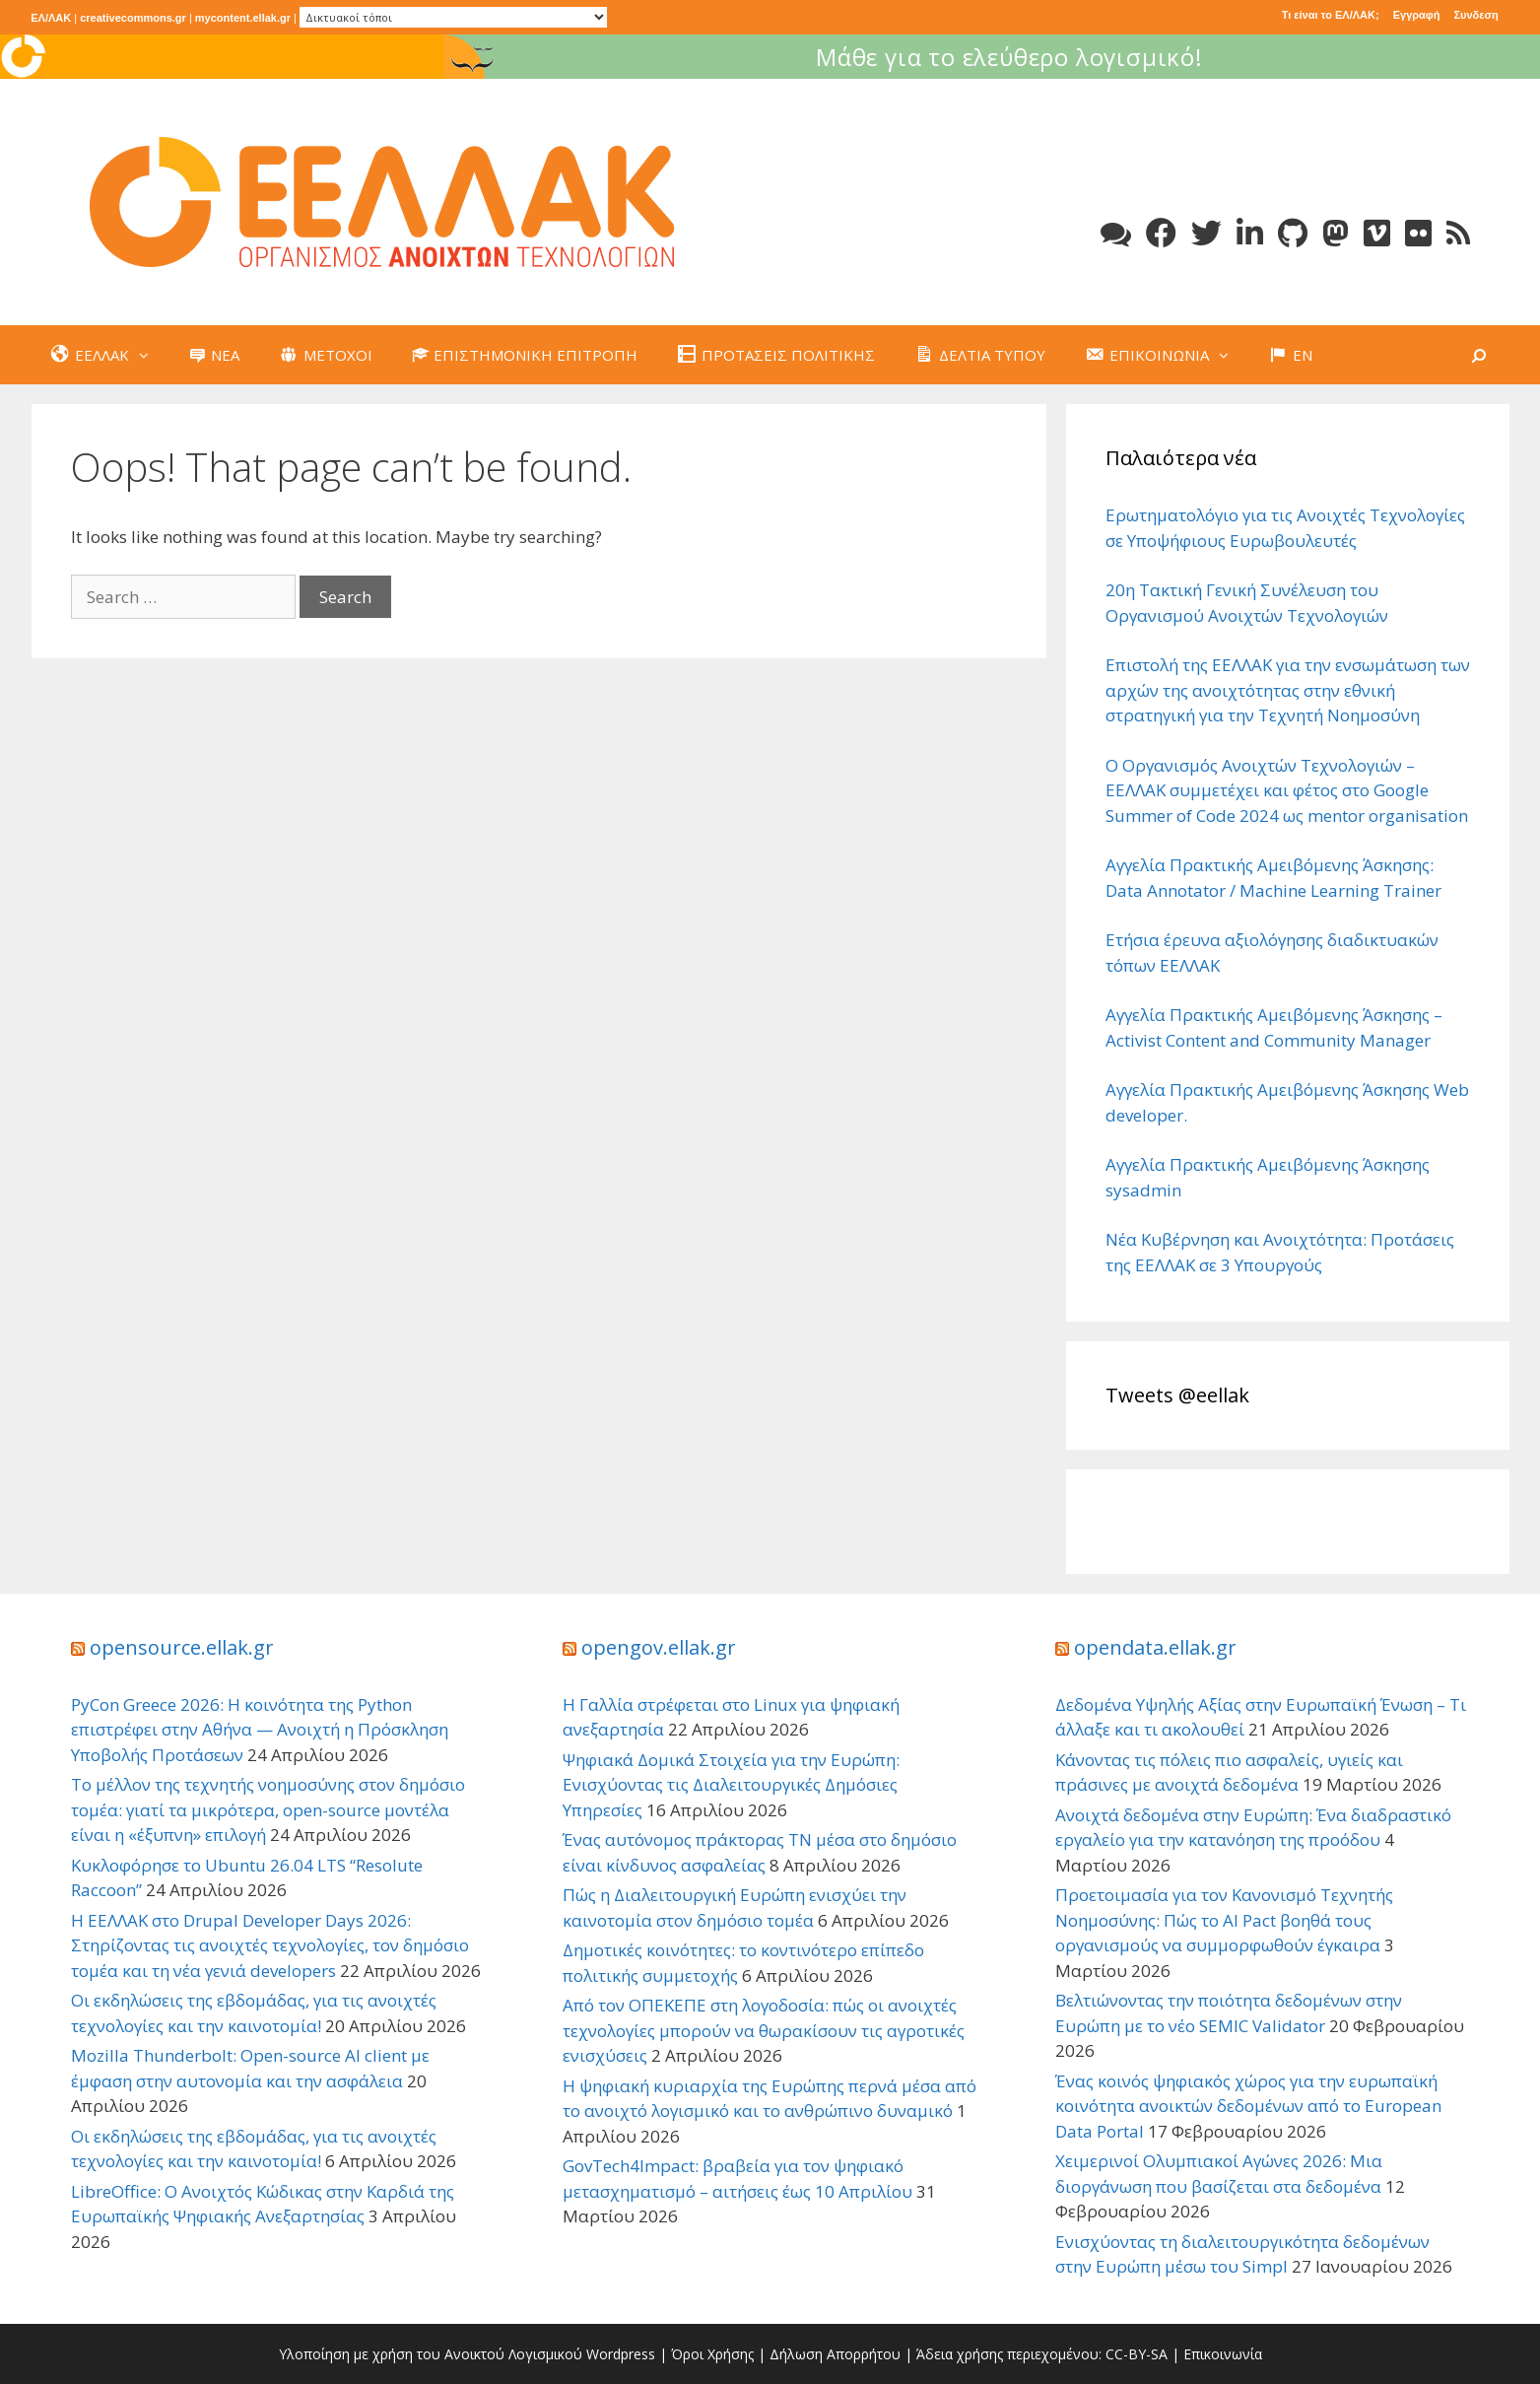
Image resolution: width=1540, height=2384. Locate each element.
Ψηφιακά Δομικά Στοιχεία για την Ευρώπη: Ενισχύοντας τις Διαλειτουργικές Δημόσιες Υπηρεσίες (731, 1784)
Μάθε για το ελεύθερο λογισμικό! (1266, 56)
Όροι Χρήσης (712, 2354)
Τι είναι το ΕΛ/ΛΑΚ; (1330, 15)
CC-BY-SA (1136, 2354)
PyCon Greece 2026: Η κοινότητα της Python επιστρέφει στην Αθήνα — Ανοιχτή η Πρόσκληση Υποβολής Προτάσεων (259, 1729)
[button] (148, 354)
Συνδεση (1475, 15)
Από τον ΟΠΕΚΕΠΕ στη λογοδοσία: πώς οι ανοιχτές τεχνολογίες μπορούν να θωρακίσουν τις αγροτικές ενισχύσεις (764, 2030)
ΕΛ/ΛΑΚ (51, 18)
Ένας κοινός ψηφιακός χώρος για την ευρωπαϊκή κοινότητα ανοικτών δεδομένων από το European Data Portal (1248, 2106)
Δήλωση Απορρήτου (835, 2354)
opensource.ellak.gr (182, 1647)
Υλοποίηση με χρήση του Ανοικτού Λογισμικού (430, 2354)
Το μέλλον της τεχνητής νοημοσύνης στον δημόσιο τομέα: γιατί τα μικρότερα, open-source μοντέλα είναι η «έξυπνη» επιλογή (268, 1809)
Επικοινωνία (1222, 2354)
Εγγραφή (1416, 15)
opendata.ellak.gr (1155, 1647)
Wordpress (620, 2354)
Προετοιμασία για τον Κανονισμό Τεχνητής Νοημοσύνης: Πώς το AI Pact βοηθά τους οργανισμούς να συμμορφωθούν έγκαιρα (1224, 1919)
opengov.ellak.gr (658, 1647)
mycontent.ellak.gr (243, 18)
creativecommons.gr (133, 18)
